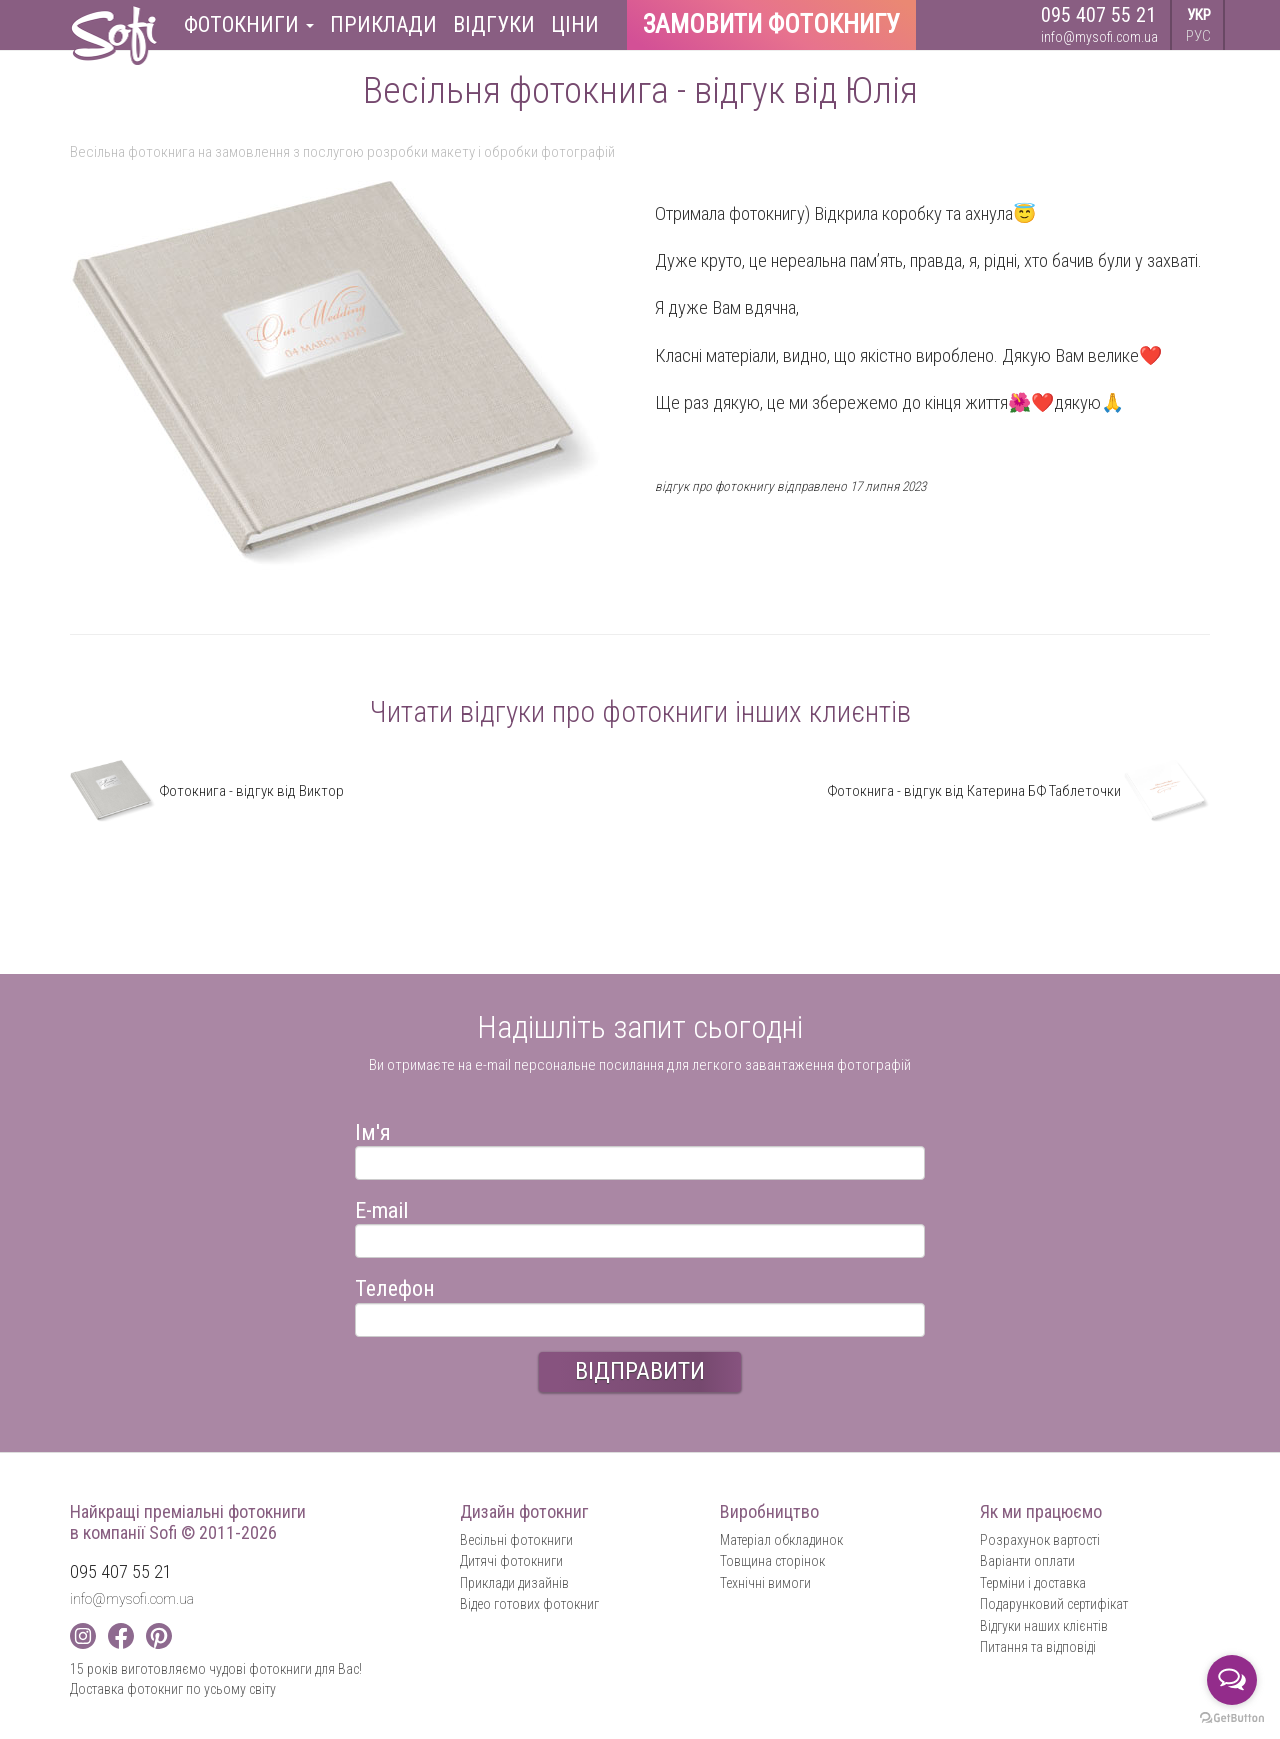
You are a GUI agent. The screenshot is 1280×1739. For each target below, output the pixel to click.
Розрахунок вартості (1040, 1540)
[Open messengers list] (1232, 1680)
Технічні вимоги (765, 1583)
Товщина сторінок (772, 1561)
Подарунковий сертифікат (1054, 1604)
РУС (1198, 36)
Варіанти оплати (1027, 1561)
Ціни (575, 24)
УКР (1199, 15)
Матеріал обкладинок (781, 1540)
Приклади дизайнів (514, 1583)
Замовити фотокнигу (771, 24)
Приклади (383, 24)
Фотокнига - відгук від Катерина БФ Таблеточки (1018, 791)
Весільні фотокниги (516, 1540)
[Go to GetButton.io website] (1232, 1718)
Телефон (395, 1285)
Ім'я (373, 1129)
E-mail (381, 1207)
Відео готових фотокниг (529, 1604)
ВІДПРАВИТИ (640, 1371)
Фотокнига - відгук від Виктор (207, 791)
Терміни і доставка (1033, 1583)
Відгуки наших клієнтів (1044, 1626)
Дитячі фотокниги (511, 1561)
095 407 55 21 (1098, 15)
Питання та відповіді (1038, 1647)
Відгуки (494, 24)
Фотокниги (249, 24)
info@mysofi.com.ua (1099, 37)
